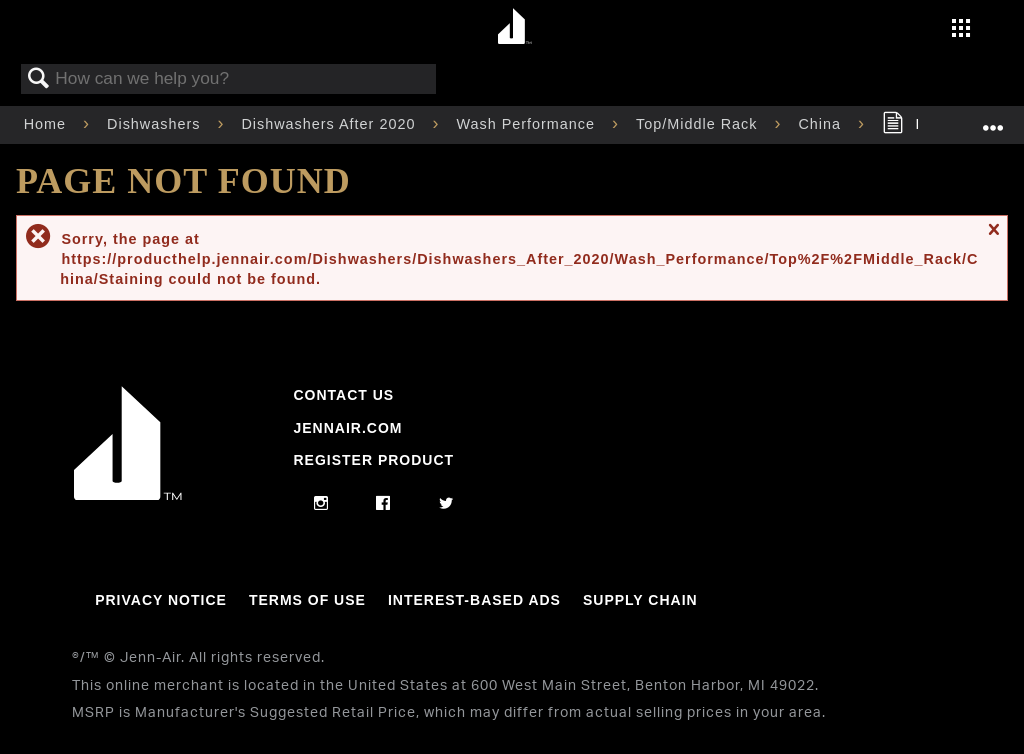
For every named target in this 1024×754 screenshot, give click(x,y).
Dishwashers (156, 124)
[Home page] (514, 27)
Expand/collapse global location (993, 118)
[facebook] (383, 504)
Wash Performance (528, 124)
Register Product (373, 460)
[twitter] (446, 504)
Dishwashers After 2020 (330, 124)
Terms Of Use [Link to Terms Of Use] (307, 600)
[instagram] (321, 504)
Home (47, 124)
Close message (993, 238)
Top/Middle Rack (699, 124)
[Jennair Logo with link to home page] (128, 495)
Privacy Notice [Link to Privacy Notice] (161, 600)
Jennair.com (347, 428)
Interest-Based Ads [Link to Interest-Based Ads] (474, 600)
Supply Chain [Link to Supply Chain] (640, 600)
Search (39, 79)
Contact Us (343, 395)
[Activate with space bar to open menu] (961, 30)
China (822, 124)
